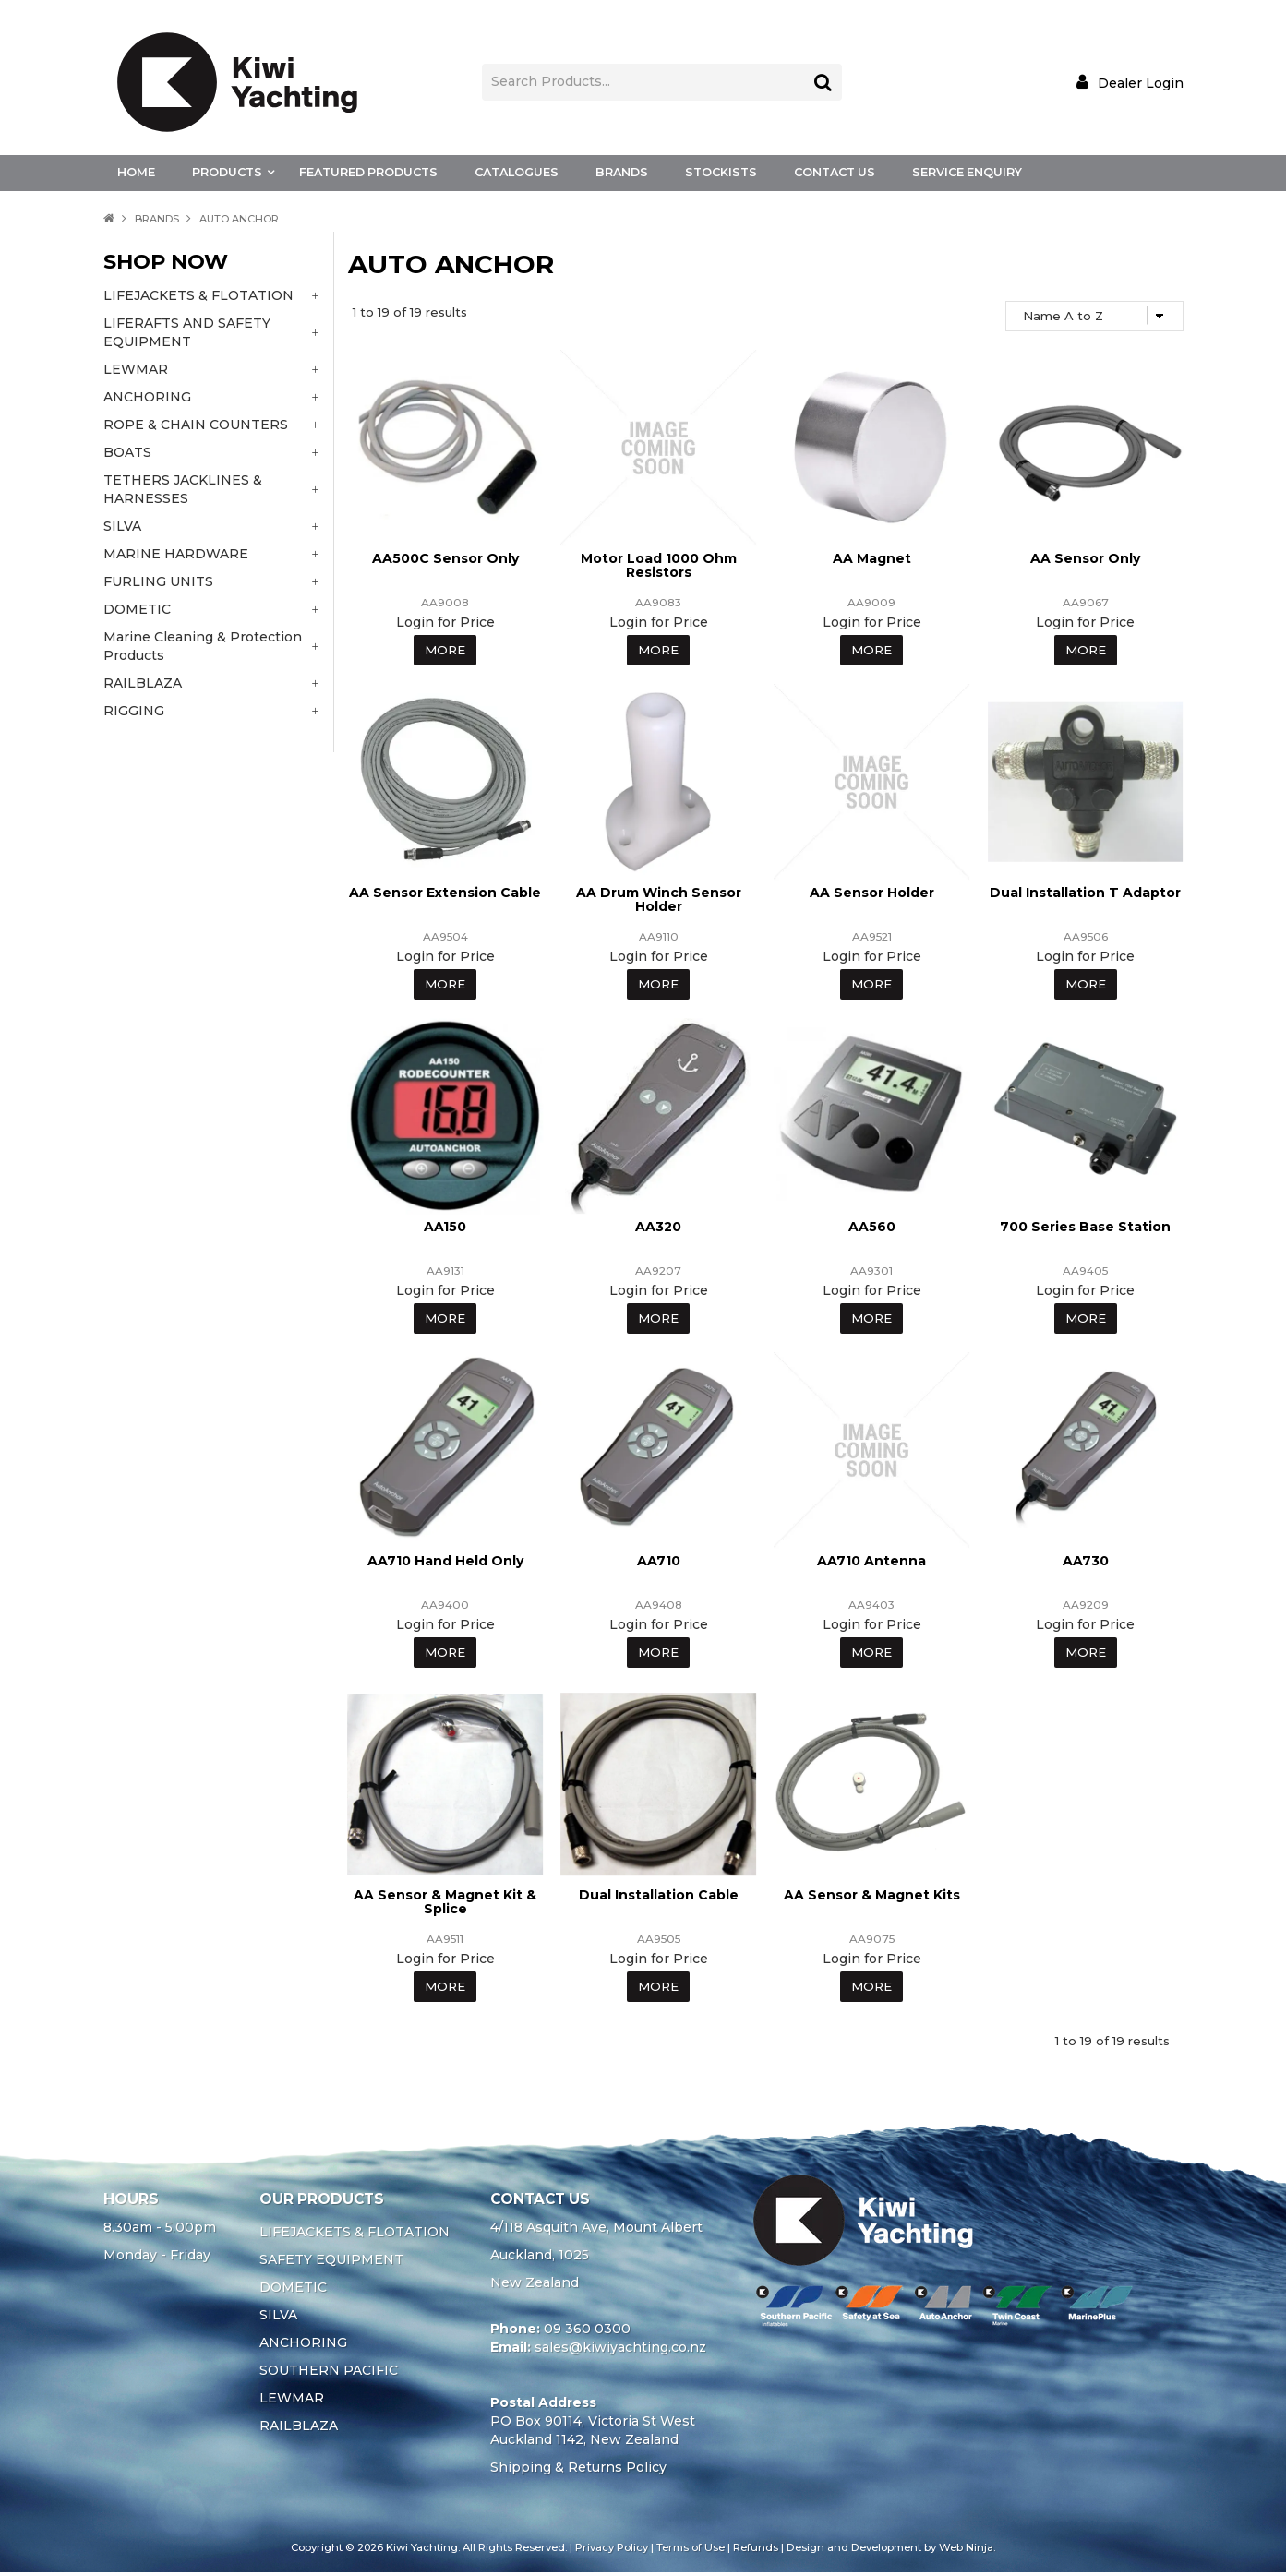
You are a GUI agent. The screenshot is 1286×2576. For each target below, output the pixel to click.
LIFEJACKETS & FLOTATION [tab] (198, 295)
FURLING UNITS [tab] (158, 581)
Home (136, 172)
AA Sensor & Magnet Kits (872, 1897)
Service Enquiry (967, 172)
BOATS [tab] (127, 452)
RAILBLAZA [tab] (142, 683)
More (445, 650)
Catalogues (517, 172)
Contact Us (834, 172)
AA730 (1086, 1562)
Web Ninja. (967, 2551)
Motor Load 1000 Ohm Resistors (659, 565)
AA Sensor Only (1085, 558)
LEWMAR (291, 2401)
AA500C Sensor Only (445, 558)
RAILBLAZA (298, 2429)
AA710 (658, 1562)
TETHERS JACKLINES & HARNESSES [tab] (182, 489)
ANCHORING (303, 2346)
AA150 (445, 1227)
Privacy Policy (611, 2551)
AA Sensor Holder (872, 893)
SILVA (278, 2318)
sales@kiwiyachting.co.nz (620, 2350)
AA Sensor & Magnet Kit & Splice (445, 1904)
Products (227, 172)
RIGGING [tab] (133, 710)
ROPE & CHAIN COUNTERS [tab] (195, 424)
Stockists (721, 172)
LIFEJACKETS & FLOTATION (354, 2235)
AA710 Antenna (871, 1562)
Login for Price (445, 622)
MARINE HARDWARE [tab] (175, 553)
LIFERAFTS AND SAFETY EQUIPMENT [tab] (186, 332)
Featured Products (368, 172)
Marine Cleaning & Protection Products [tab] (202, 646)
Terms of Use (690, 2551)
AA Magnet (872, 558)
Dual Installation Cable (659, 1897)
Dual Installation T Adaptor (1085, 893)
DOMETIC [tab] (137, 609)
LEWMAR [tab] (135, 369)
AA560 (871, 1227)
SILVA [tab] (122, 526)
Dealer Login (1141, 82)
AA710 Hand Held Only (445, 1562)
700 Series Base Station (1085, 1227)
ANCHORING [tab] (147, 397)
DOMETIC (293, 2290)
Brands (621, 172)
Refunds (755, 2551)
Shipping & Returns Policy (578, 2470)
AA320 (658, 1227)
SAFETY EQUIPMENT (331, 2263)
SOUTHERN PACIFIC (328, 2374)
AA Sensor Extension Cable (445, 893)
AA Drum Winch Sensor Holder (658, 900)
